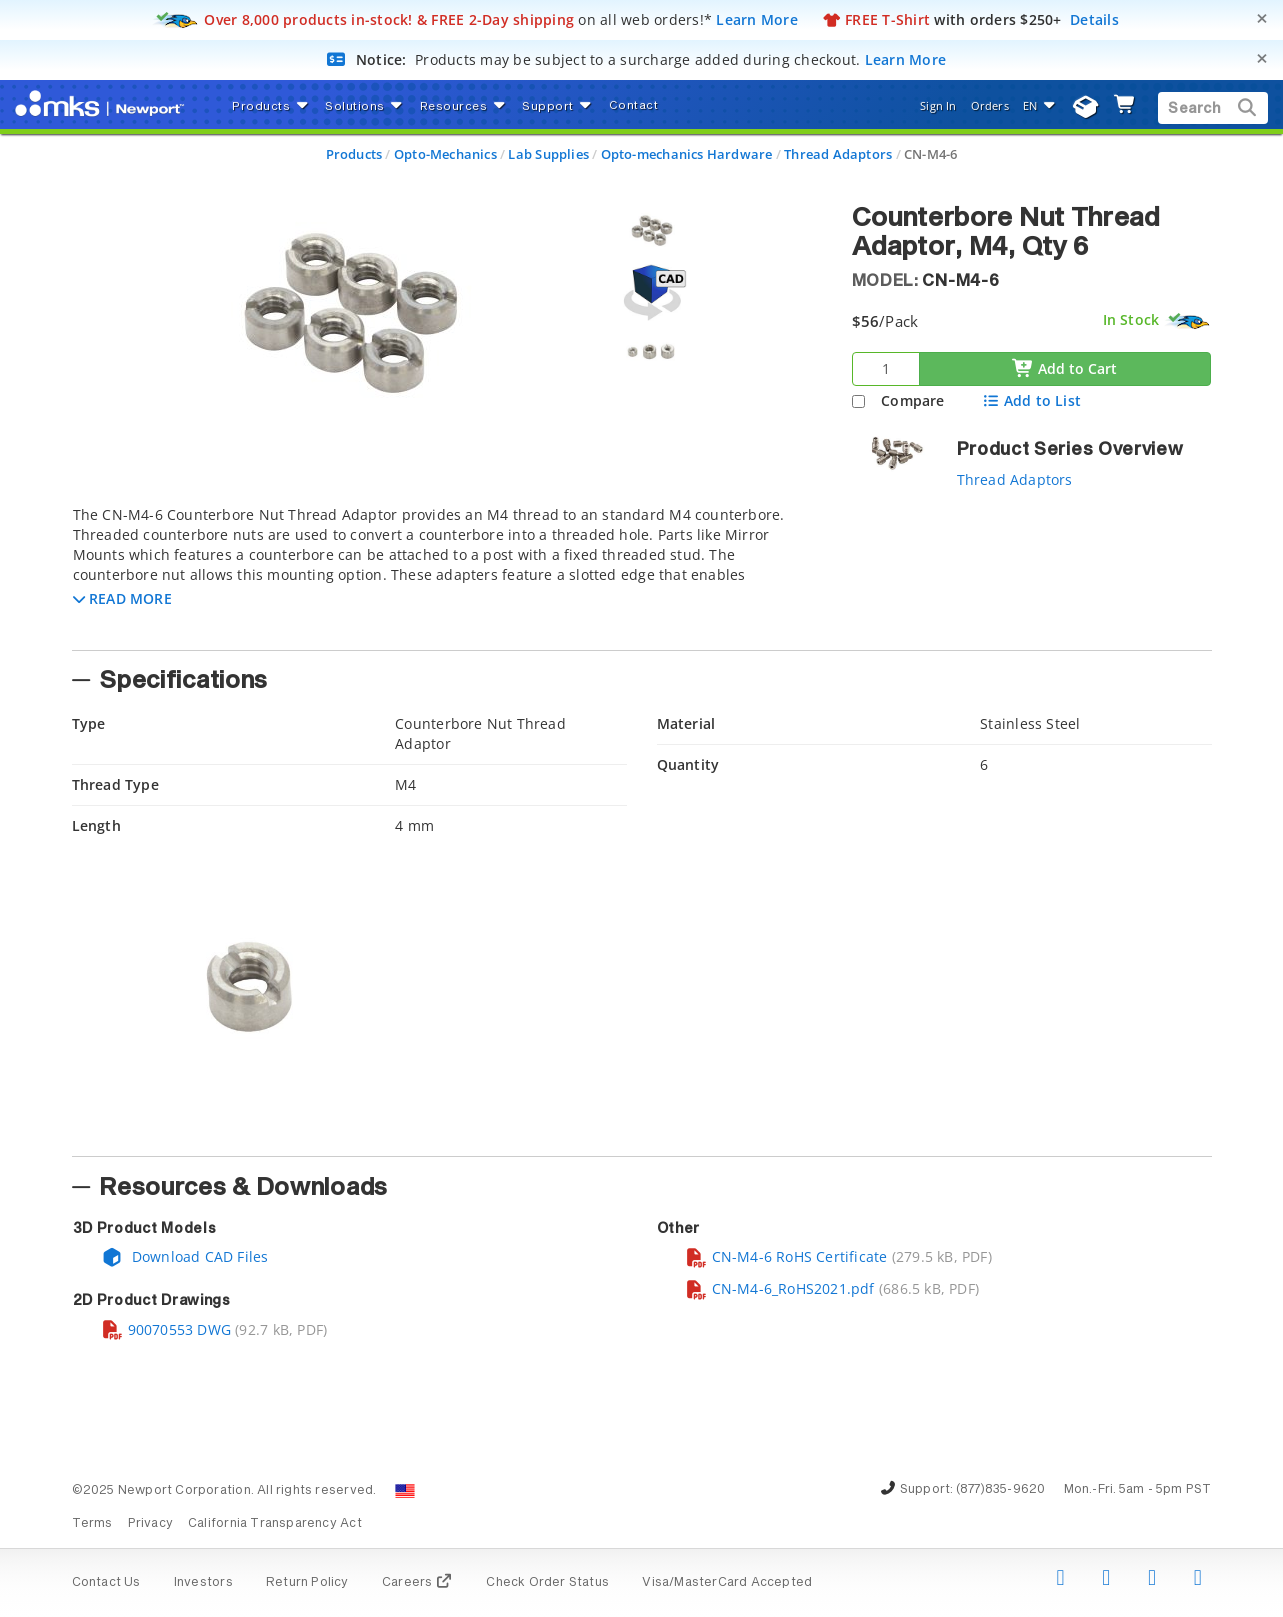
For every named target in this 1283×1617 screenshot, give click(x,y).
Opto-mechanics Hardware (687, 154)
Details (1094, 19)
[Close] (1262, 18)
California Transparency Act (275, 1524)
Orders (990, 105)
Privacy (150, 1524)
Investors (203, 1583)
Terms (92, 1524)
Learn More (757, 19)
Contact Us (106, 1583)
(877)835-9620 (1001, 1490)
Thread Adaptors (838, 154)
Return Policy (307, 1583)
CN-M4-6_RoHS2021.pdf (780, 1288)
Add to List (1031, 400)
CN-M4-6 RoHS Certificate (786, 1256)
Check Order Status (547, 1583)
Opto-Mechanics (445, 154)
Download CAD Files (185, 1256)
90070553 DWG (166, 1329)
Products (354, 154)
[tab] (447, 572)
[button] (122, 598)
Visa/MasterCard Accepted (727, 1583)
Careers (417, 1583)
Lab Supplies (548, 154)
